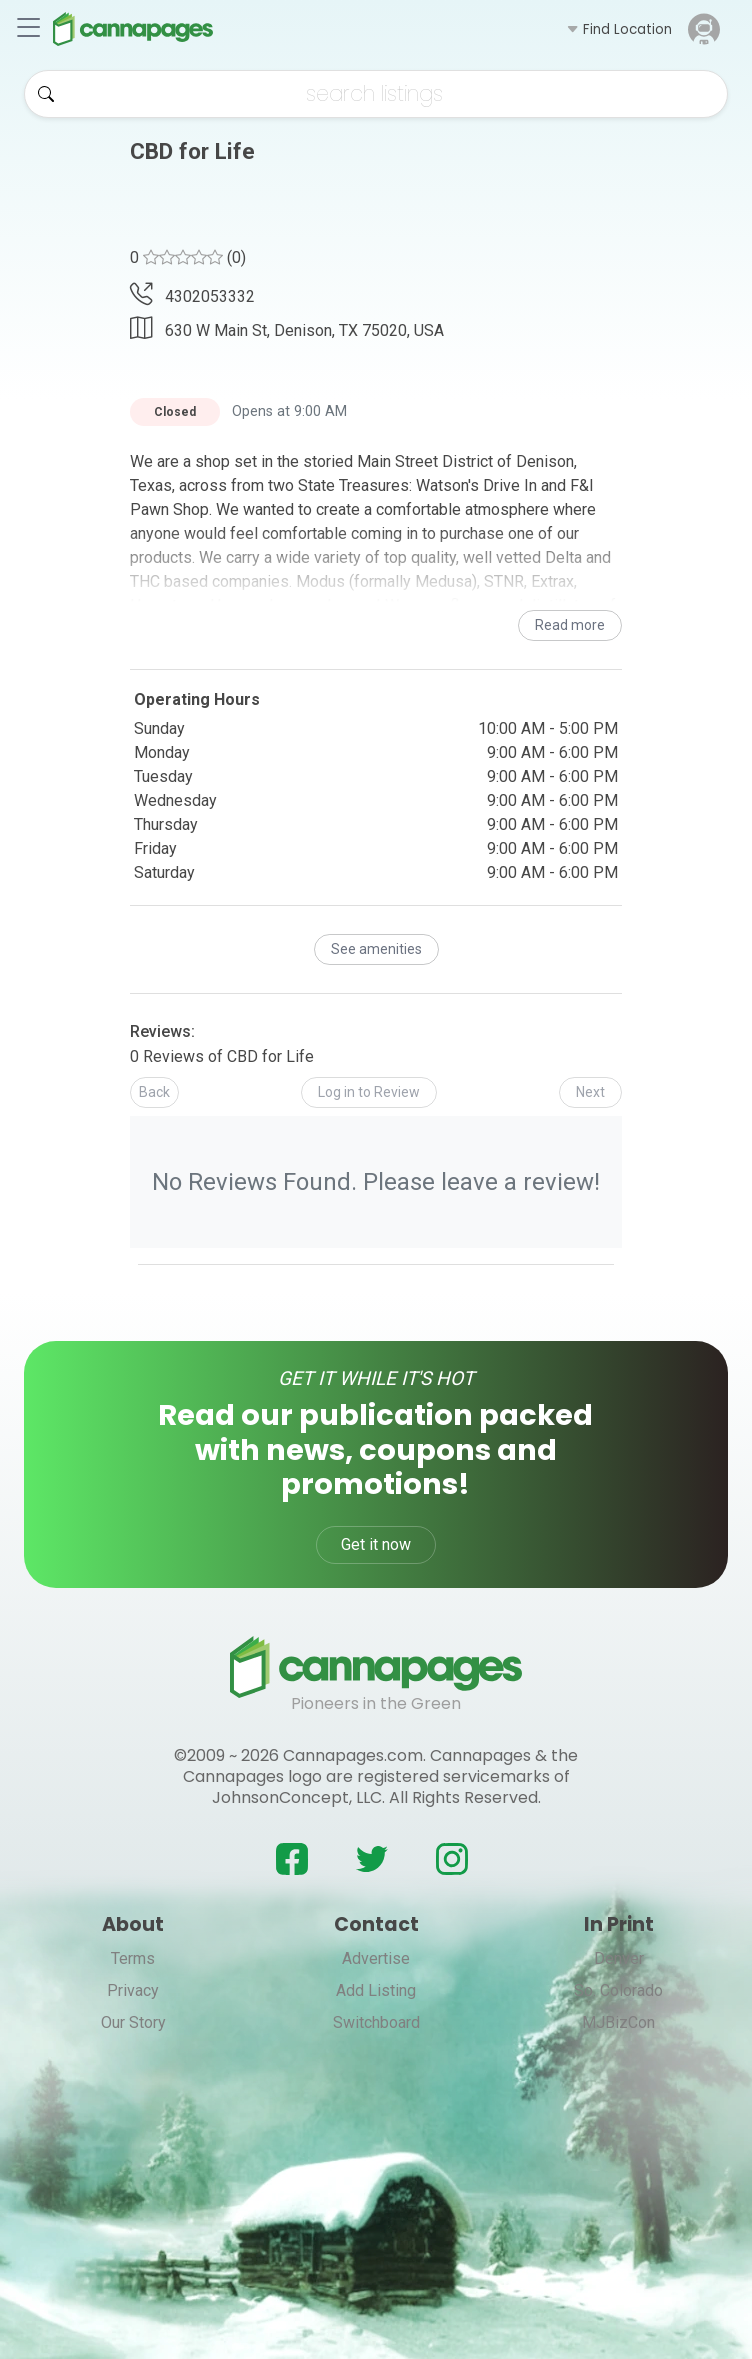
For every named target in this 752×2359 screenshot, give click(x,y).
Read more (570, 625)
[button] (619, 29)
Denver (619, 1958)
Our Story (133, 2022)
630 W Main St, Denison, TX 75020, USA (287, 328)
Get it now (376, 1544)
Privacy (133, 1990)
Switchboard (376, 2022)
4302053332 (192, 296)
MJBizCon (618, 2022)
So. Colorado (618, 1990)
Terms (133, 1958)
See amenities (376, 949)
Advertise (376, 1958)
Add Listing (376, 1990)
